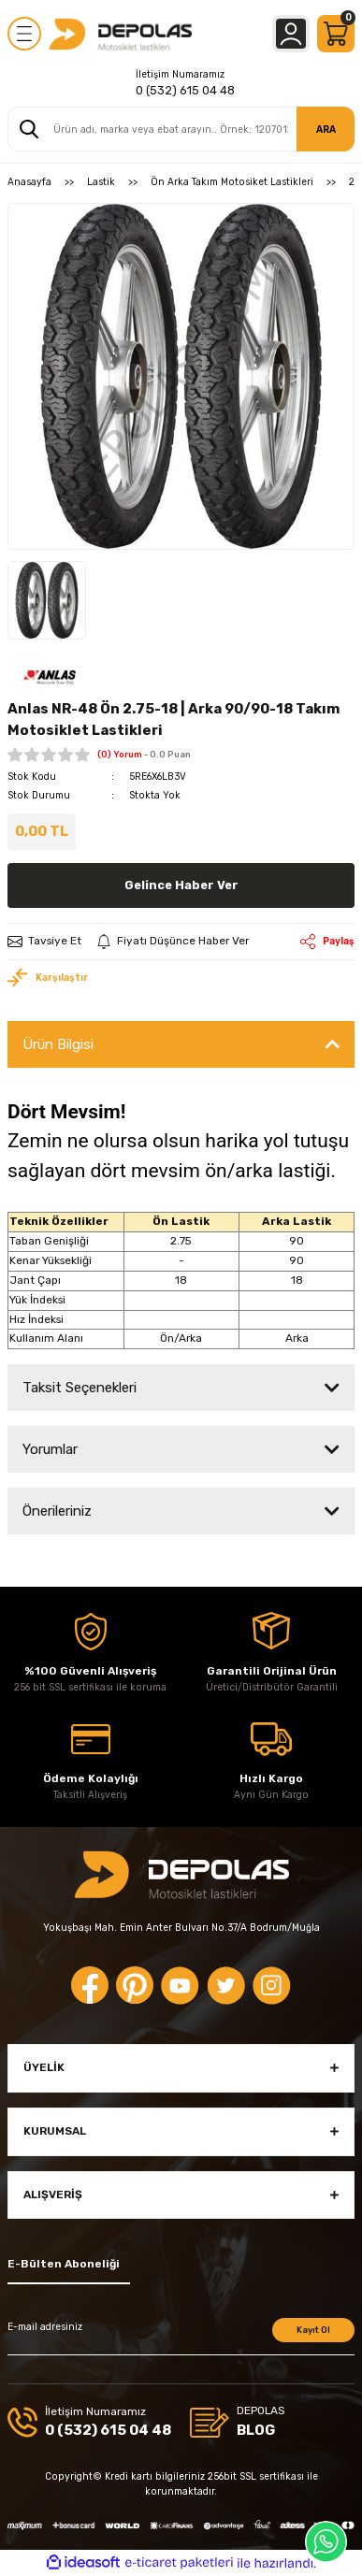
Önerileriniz (57, 1511)
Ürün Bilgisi (58, 1044)
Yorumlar (50, 1449)
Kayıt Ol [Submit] (313, 2329)
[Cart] (336, 33)
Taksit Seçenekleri (79, 1387)
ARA (326, 129)
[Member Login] (291, 34)
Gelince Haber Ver (181, 885)
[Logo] (120, 33)
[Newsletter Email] (181, 2336)
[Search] (181, 129)
